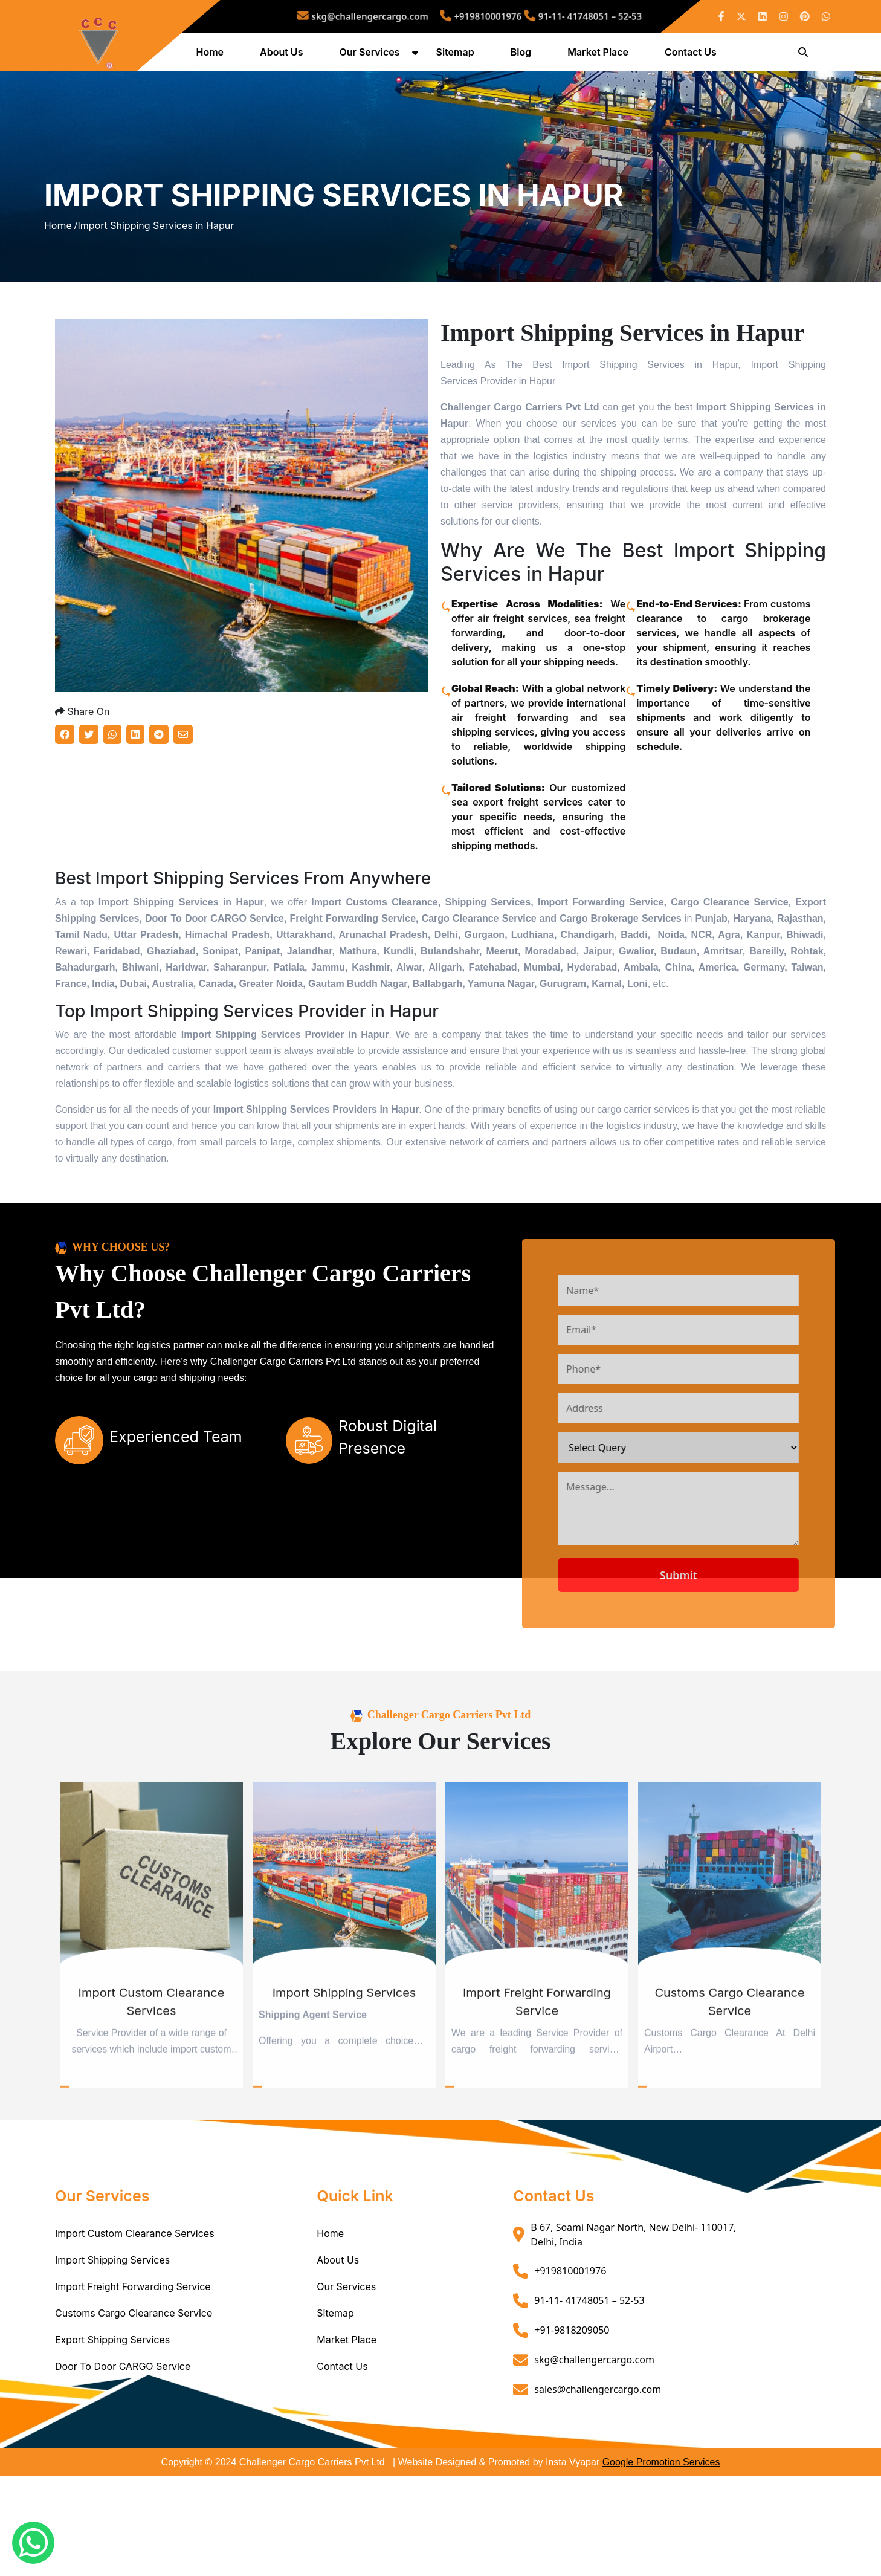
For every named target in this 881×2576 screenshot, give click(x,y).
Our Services (373, 56)
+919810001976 (477, 16)
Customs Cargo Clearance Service (133, 2413)
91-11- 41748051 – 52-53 (546, 16)
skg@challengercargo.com (397, 16)
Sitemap (458, 56)
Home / (61, 279)
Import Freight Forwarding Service (133, 2386)
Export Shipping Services (112, 2439)
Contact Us (694, 56)
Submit (724, 1675)
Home (213, 56)
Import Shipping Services (112, 2360)
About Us (284, 56)
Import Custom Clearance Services (135, 2333)
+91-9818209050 (571, 2429)
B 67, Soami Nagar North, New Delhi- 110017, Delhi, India (633, 2334)
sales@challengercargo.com (597, 2489)
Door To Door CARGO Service (122, 2466)
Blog (524, 56)
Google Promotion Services (661, 2562)
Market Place (601, 56)
